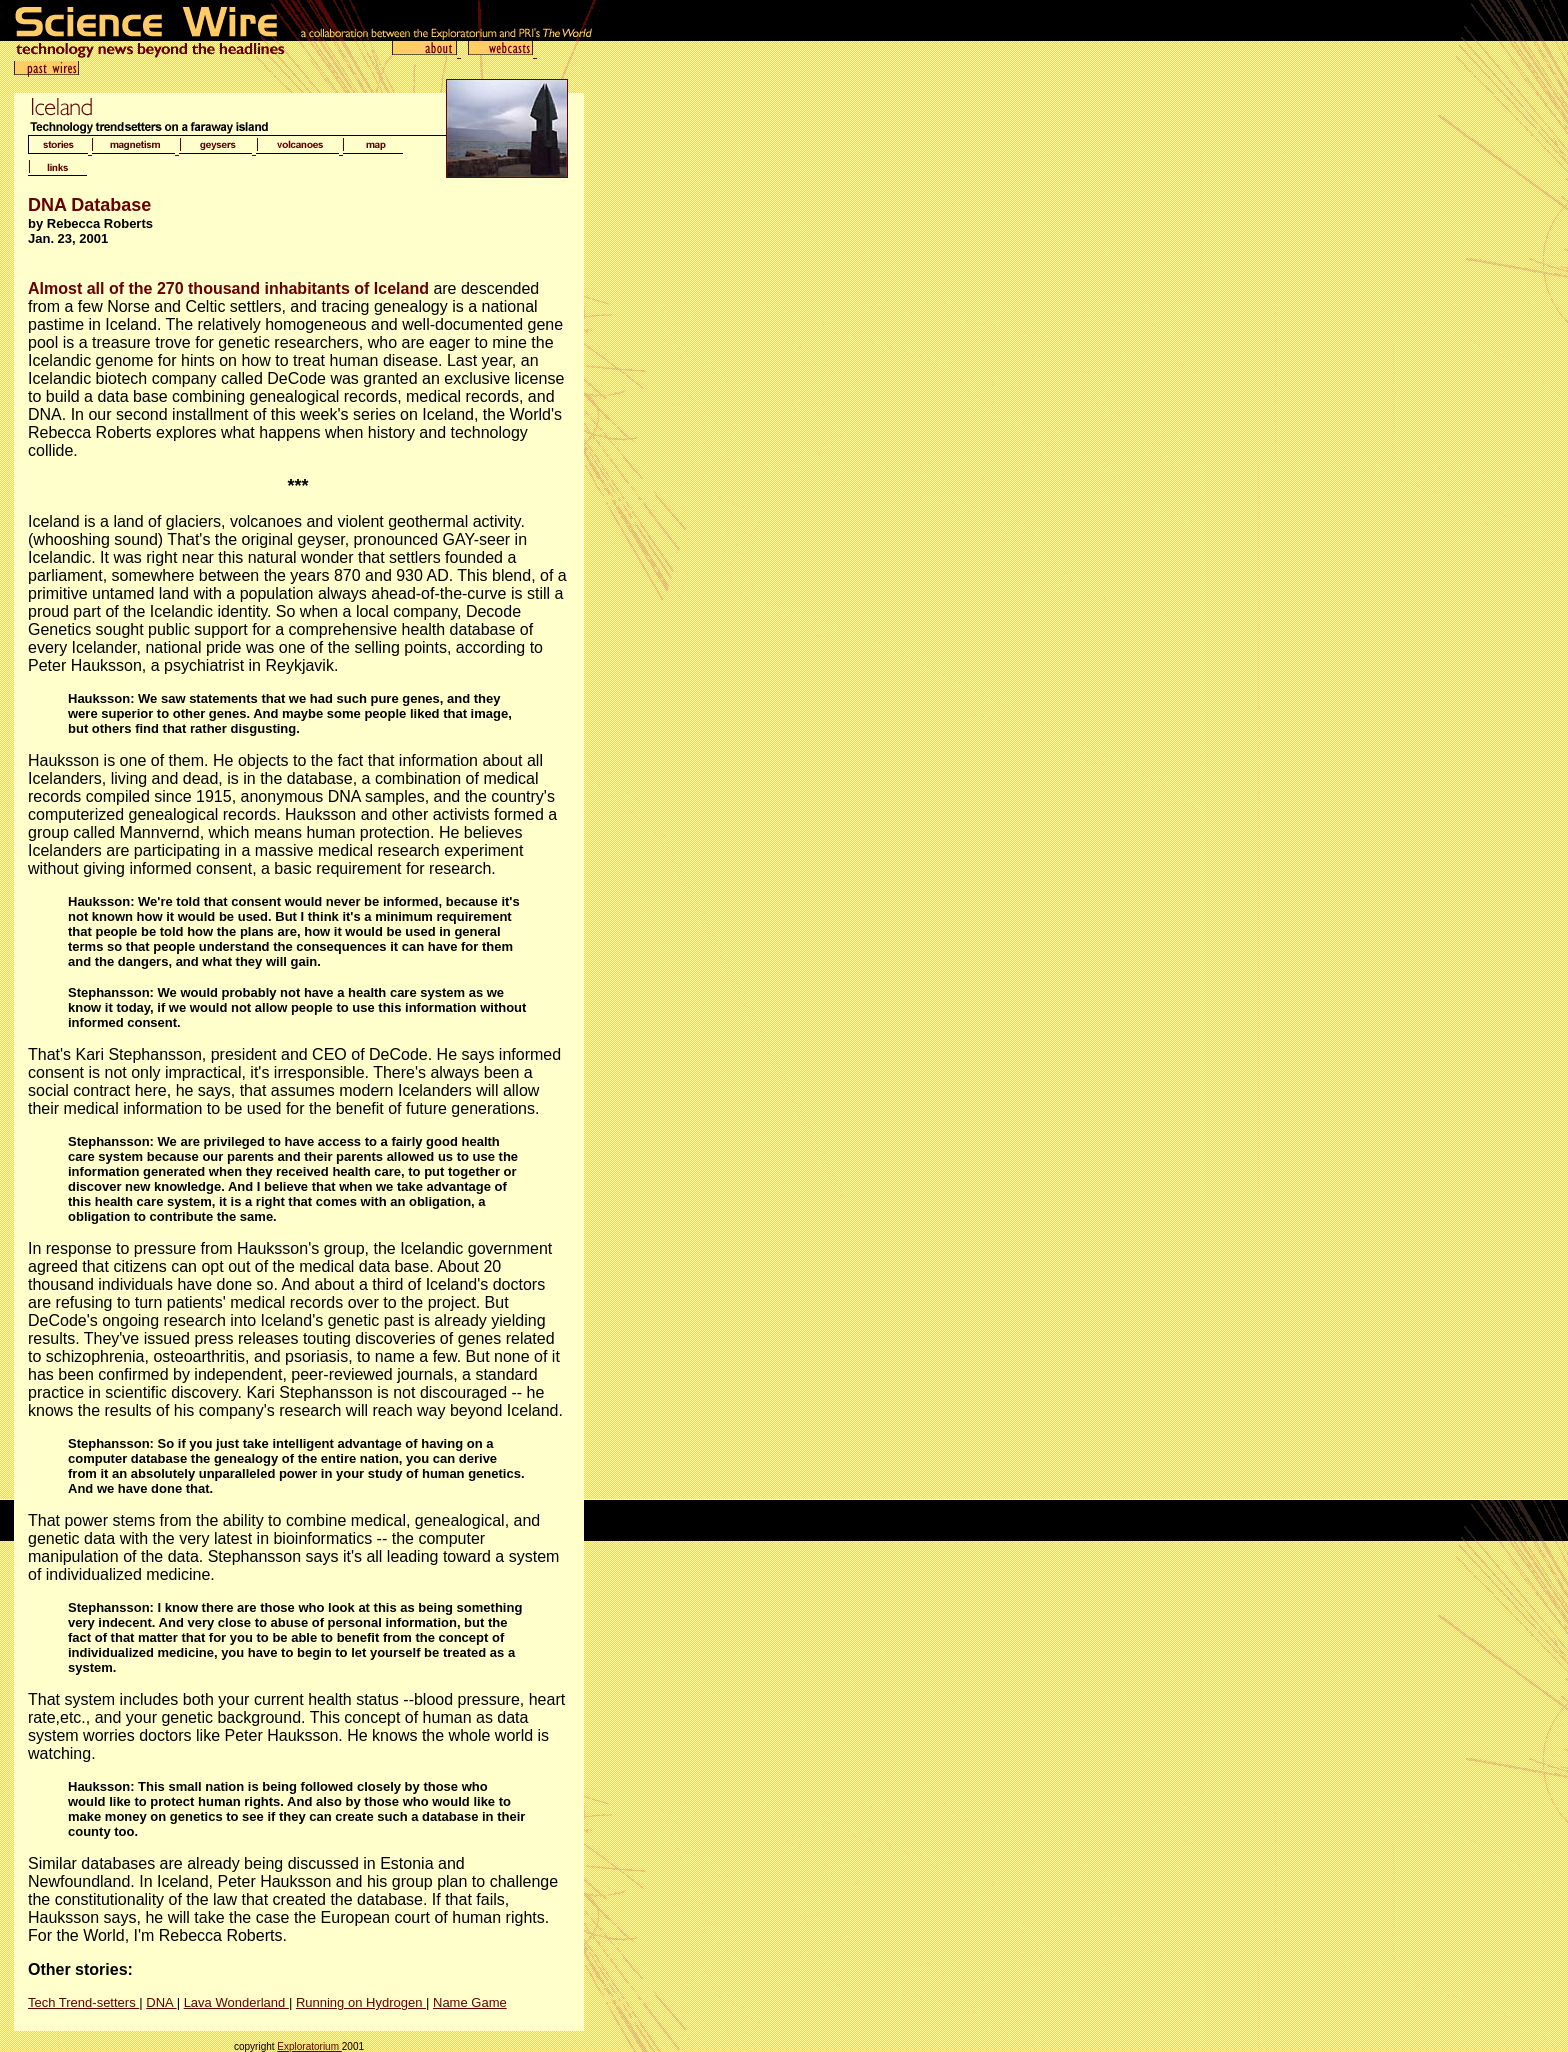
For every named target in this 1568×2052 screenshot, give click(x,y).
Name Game (470, 2002)
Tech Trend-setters (83, 2002)
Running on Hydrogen (361, 2002)
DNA (161, 2002)
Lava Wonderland (236, 2002)
